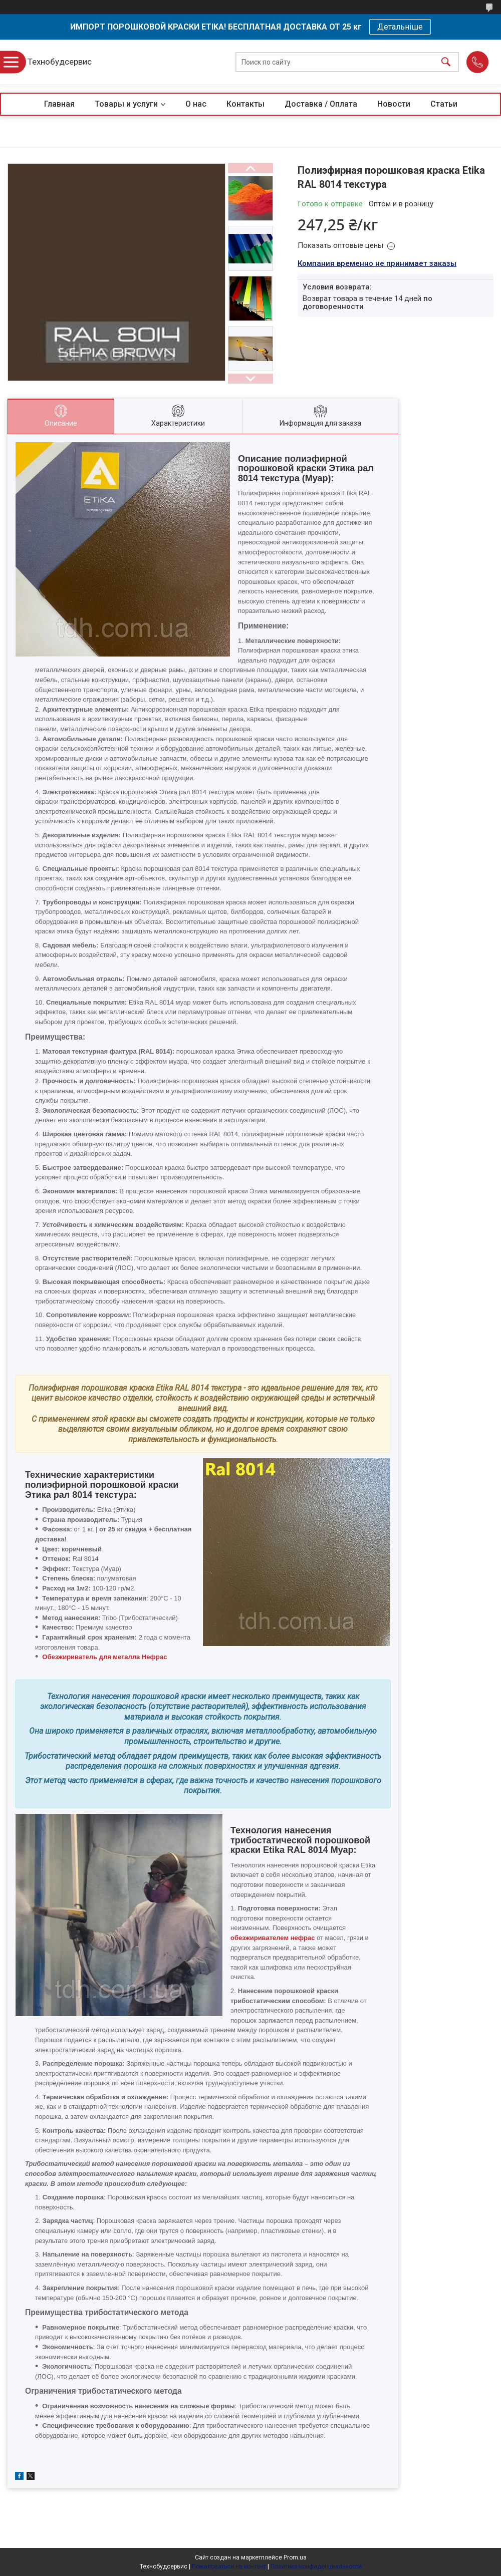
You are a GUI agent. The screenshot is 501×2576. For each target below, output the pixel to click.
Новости (393, 104)
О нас (195, 104)
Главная (59, 104)
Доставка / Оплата (321, 104)
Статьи (443, 104)
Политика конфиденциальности (316, 2566)
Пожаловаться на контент (229, 2566)
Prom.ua (295, 2557)
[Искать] (446, 62)
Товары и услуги (126, 104)
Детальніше (400, 27)
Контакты (245, 104)
